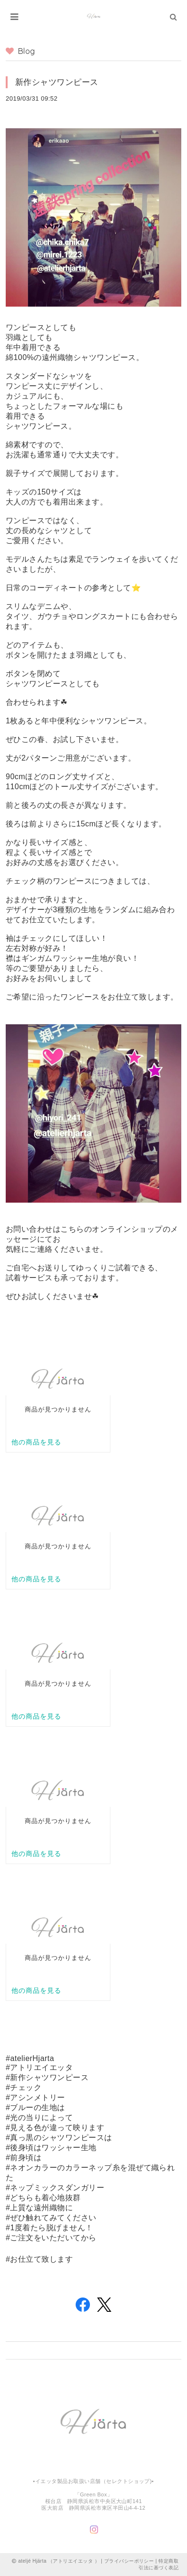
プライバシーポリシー (129, 2561)
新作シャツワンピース (56, 82)
